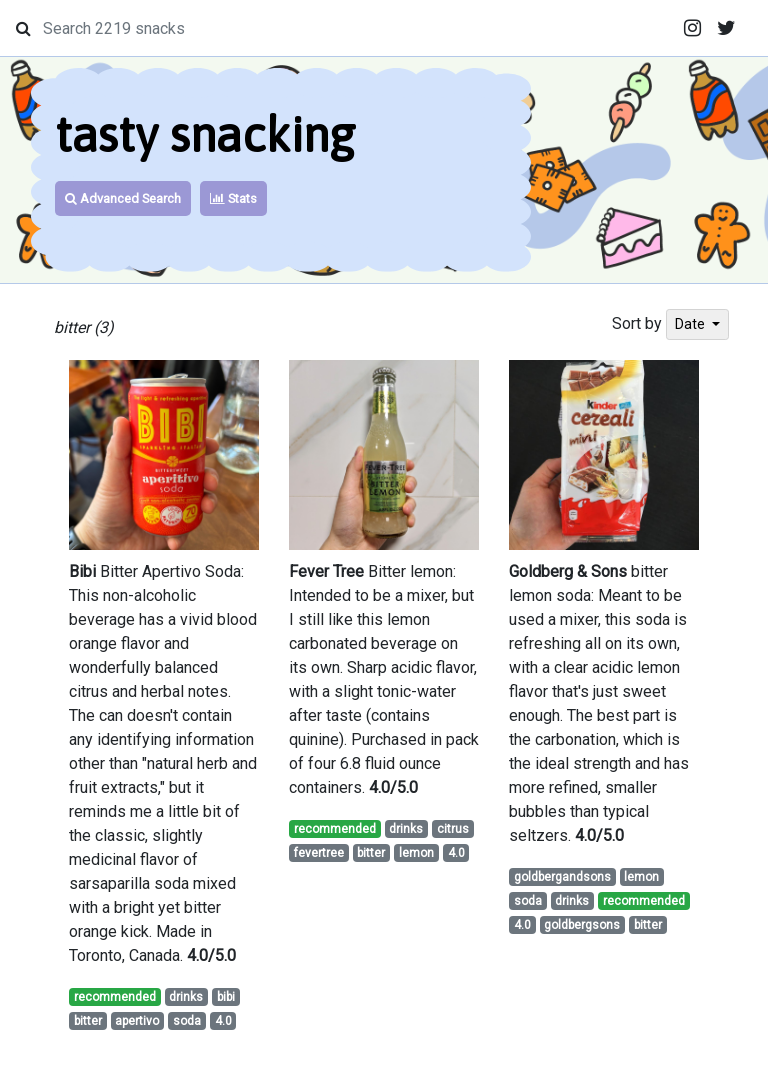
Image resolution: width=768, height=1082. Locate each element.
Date (691, 324)
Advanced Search (123, 198)
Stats (233, 198)
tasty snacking (205, 134)
